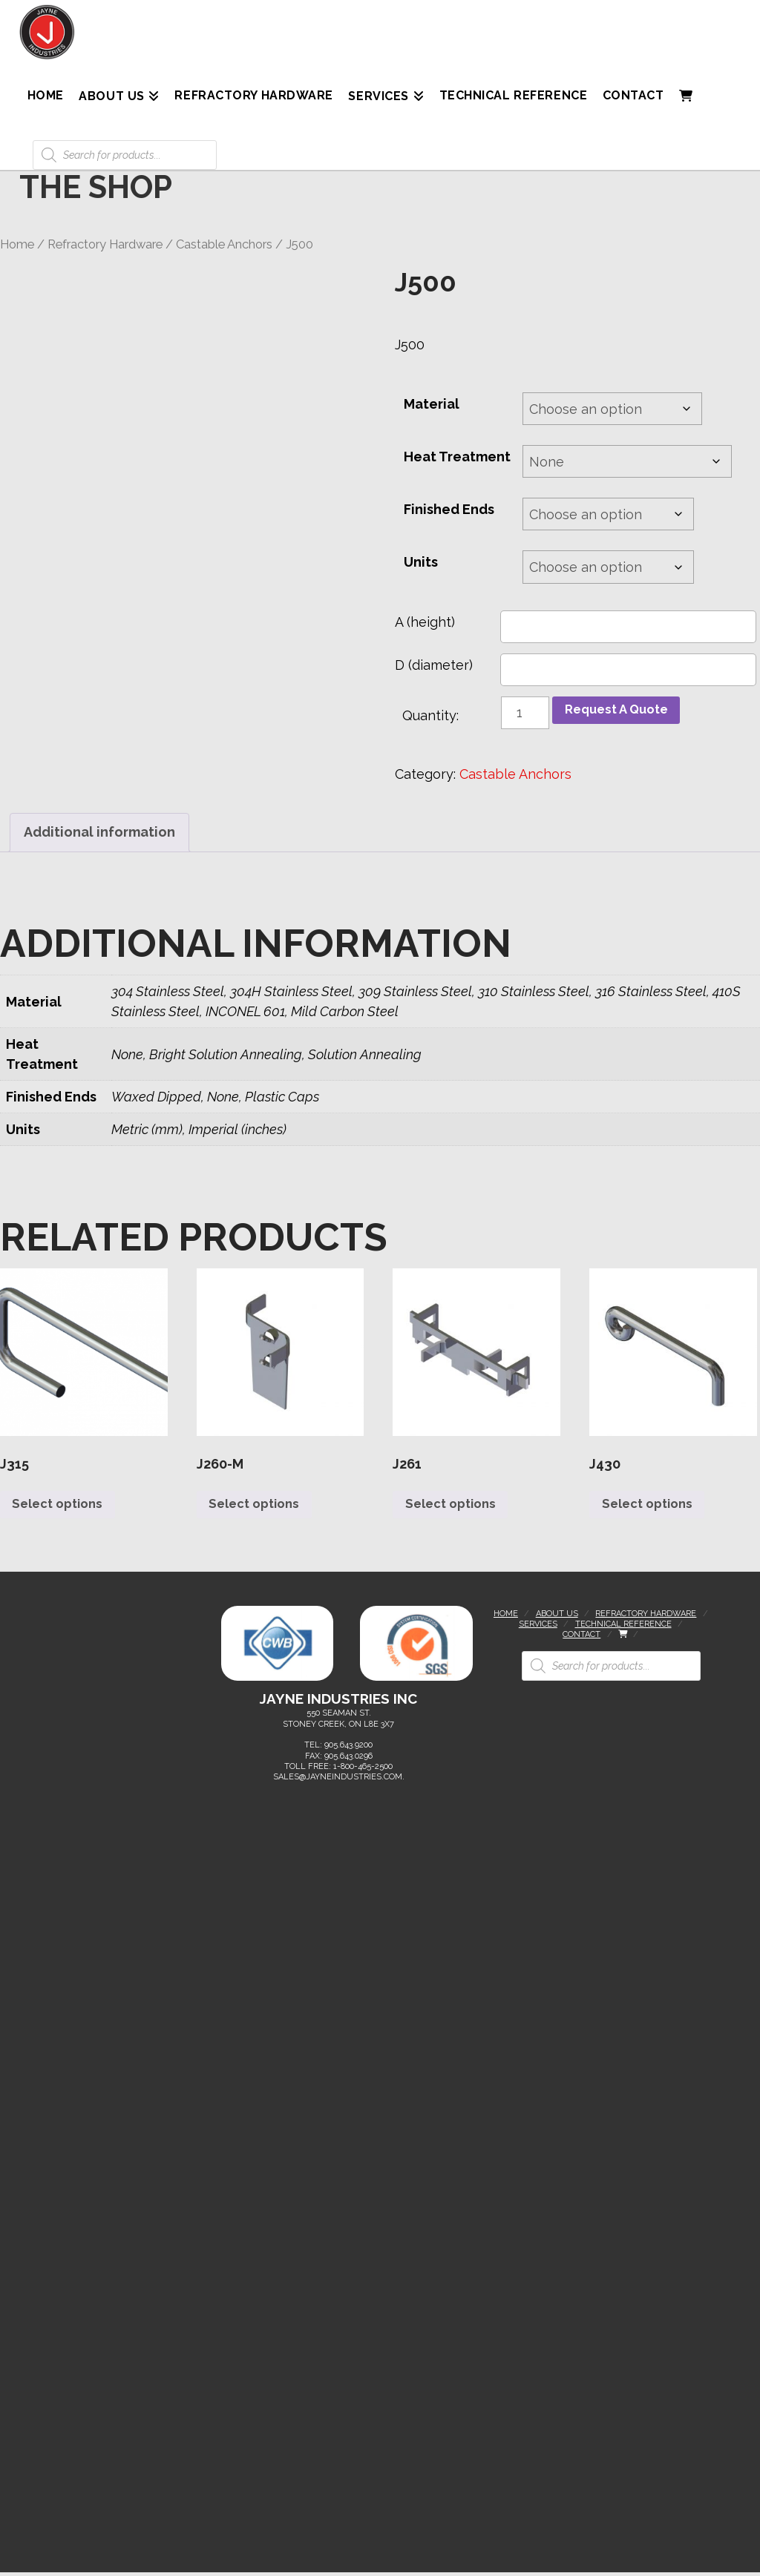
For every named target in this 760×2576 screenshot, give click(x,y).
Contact (581, 1638)
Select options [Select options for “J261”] (455, 1507)
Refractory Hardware (105, 244)
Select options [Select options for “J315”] (62, 1507)
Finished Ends (449, 509)
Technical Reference (623, 1628)
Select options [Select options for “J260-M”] (259, 1507)
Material (431, 404)
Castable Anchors (224, 244)
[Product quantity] (525, 712)
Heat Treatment (457, 456)
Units (421, 562)
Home (17, 244)
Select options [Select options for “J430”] (652, 1507)
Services (538, 1628)
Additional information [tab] (99, 832)
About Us (557, 1617)
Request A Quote (621, 711)
